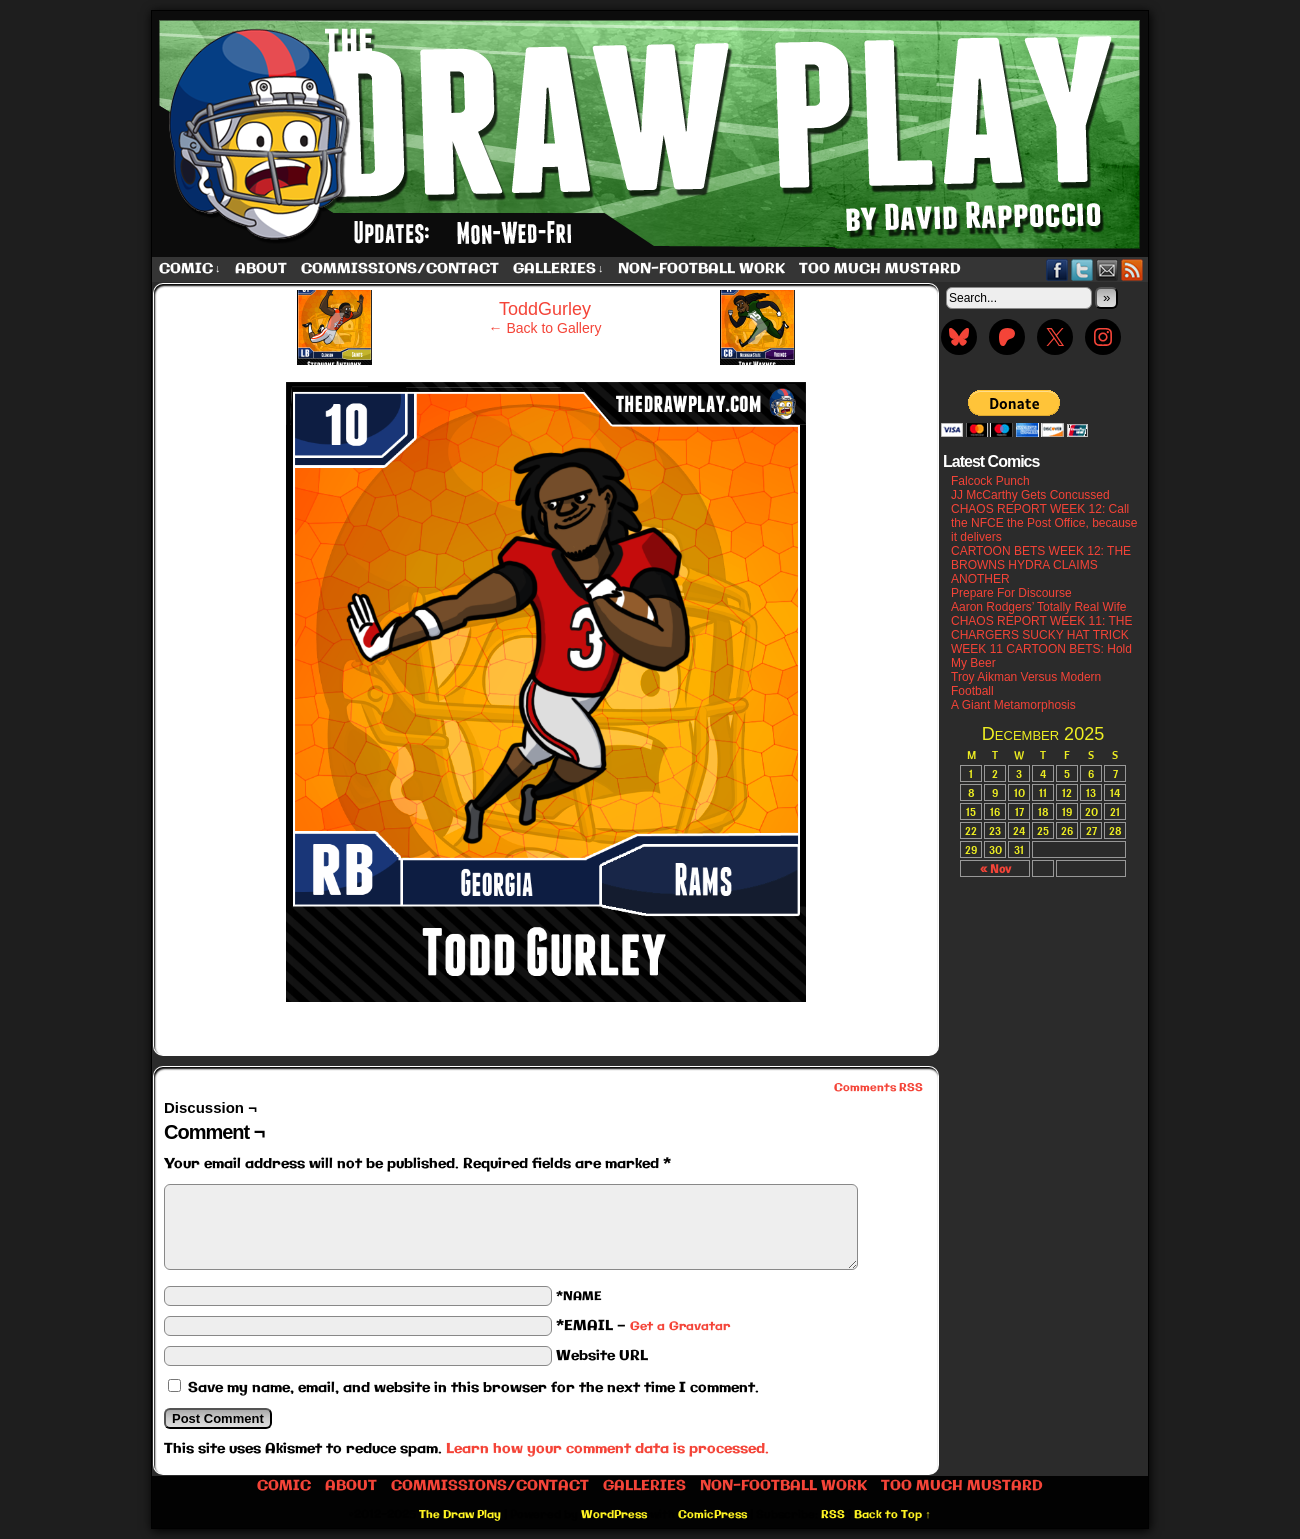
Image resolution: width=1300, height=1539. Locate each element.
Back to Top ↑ (892, 1515)
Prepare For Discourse (1011, 593)
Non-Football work (701, 269)
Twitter (1082, 269)
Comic (190, 269)
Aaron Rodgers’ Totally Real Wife (1038, 607)
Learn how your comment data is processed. (607, 1449)
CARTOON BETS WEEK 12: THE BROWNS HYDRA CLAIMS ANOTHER (1041, 565)
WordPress (614, 1515)
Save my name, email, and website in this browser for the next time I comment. (473, 1388)
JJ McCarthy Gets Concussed (1030, 495)
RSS (1132, 269)
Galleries (558, 269)
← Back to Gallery (545, 328)
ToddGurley (545, 309)
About (261, 269)
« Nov (995, 868)
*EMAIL (643, 1326)
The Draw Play (652, 134)
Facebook (1057, 269)
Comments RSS (878, 1088)
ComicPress (712, 1515)
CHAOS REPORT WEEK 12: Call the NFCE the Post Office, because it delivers (1044, 523)
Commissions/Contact (400, 269)
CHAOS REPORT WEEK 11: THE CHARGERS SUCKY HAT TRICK (1041, 628)
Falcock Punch (990, 481)
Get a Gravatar (680, 1326)
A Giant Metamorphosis (1013, 705)
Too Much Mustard (880, 269)
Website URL (602, 1356)
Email (1107, 269)
